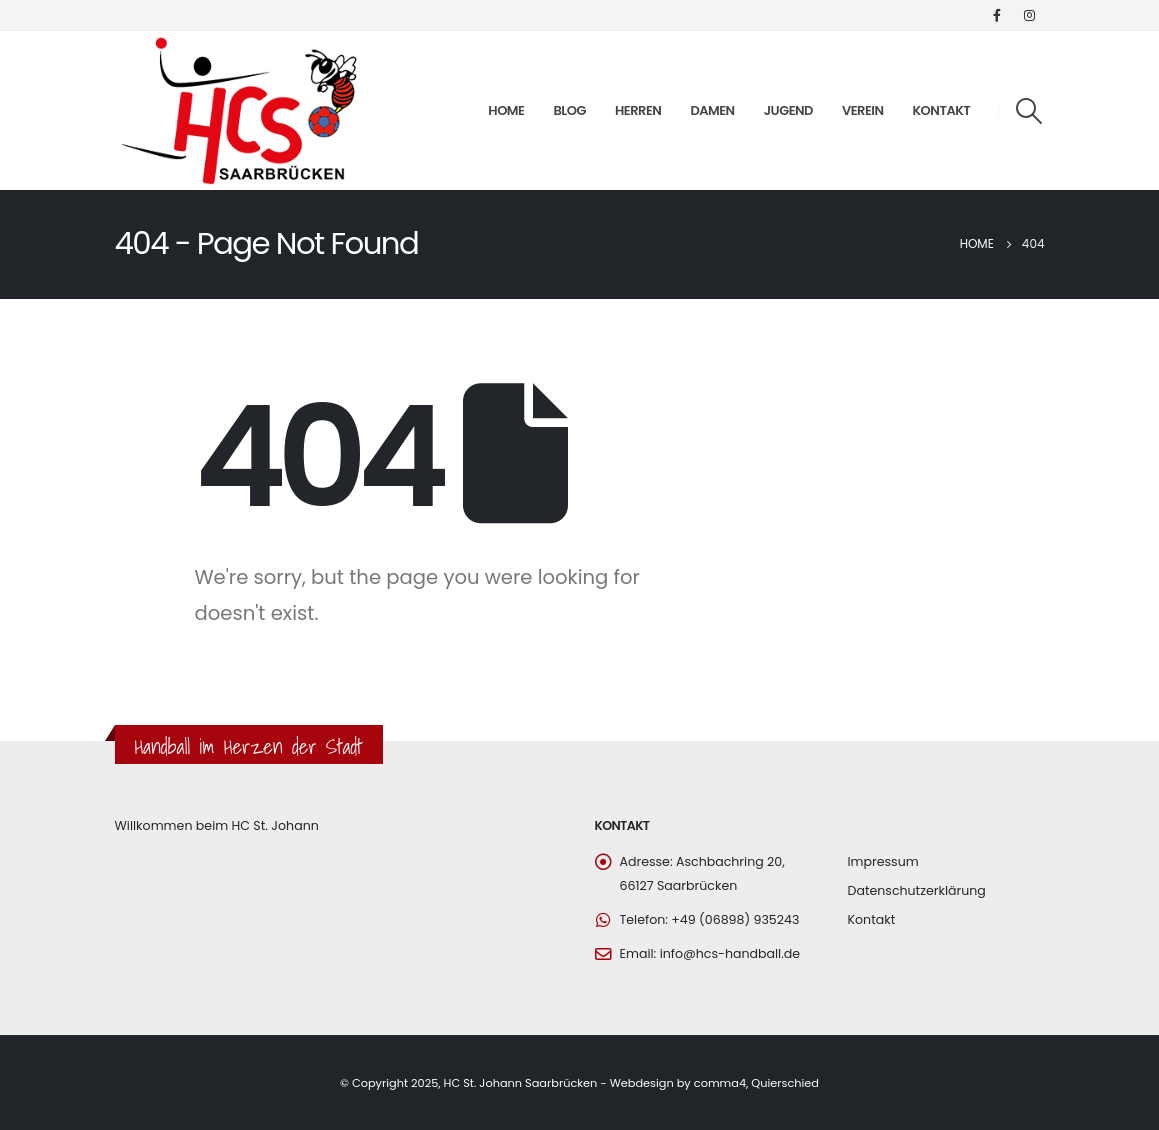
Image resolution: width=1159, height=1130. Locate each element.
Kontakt (942, 110)
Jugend (788, 110)
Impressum (883, 861)
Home (506, 110)
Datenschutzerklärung (917, 890)
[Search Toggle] (1028, 111)
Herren (638, 110)
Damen (712, 110)
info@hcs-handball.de (730, 953)
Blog (569, 110)
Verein (863, 110)
